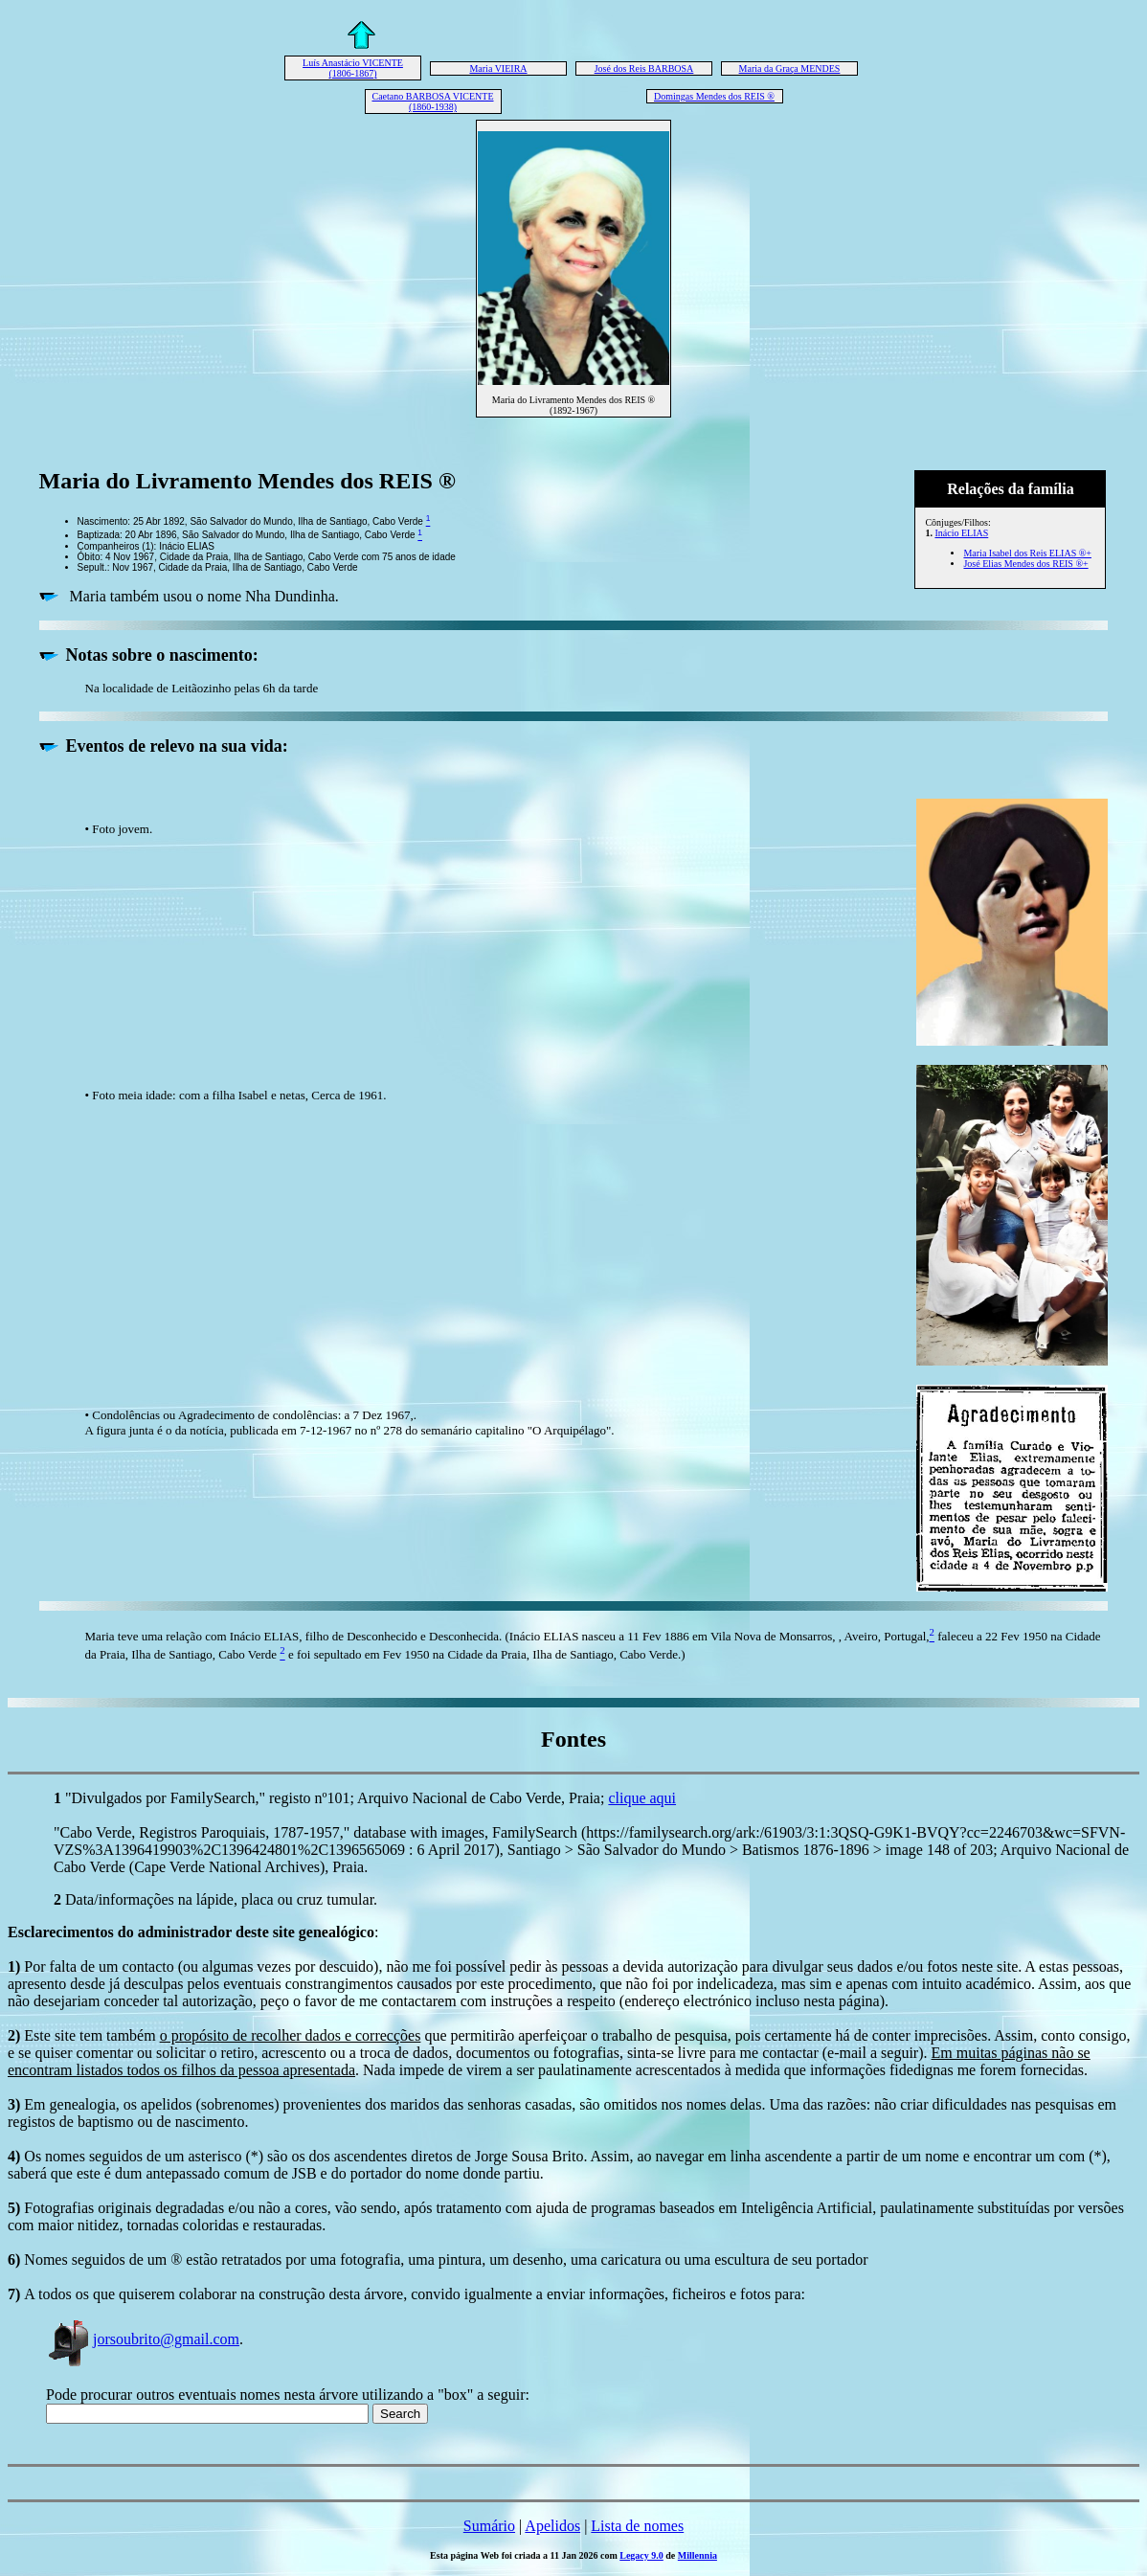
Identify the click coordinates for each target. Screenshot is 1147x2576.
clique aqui (642, 1798)
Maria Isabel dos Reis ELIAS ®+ (1027, 553)
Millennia (697, 2555)
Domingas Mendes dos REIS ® (714, 96)
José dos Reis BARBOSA (644, 68)
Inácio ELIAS (961, 533)
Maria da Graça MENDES (790, 68)
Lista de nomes (637, 2526)
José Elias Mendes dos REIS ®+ (1025, 563)
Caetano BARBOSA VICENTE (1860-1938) (432, 101)
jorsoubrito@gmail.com (142, 2339)
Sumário (489, 2526)
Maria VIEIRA (498, 68)
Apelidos (552, 2526)
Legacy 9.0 (641, 2555)
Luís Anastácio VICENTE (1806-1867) (353, 68)
